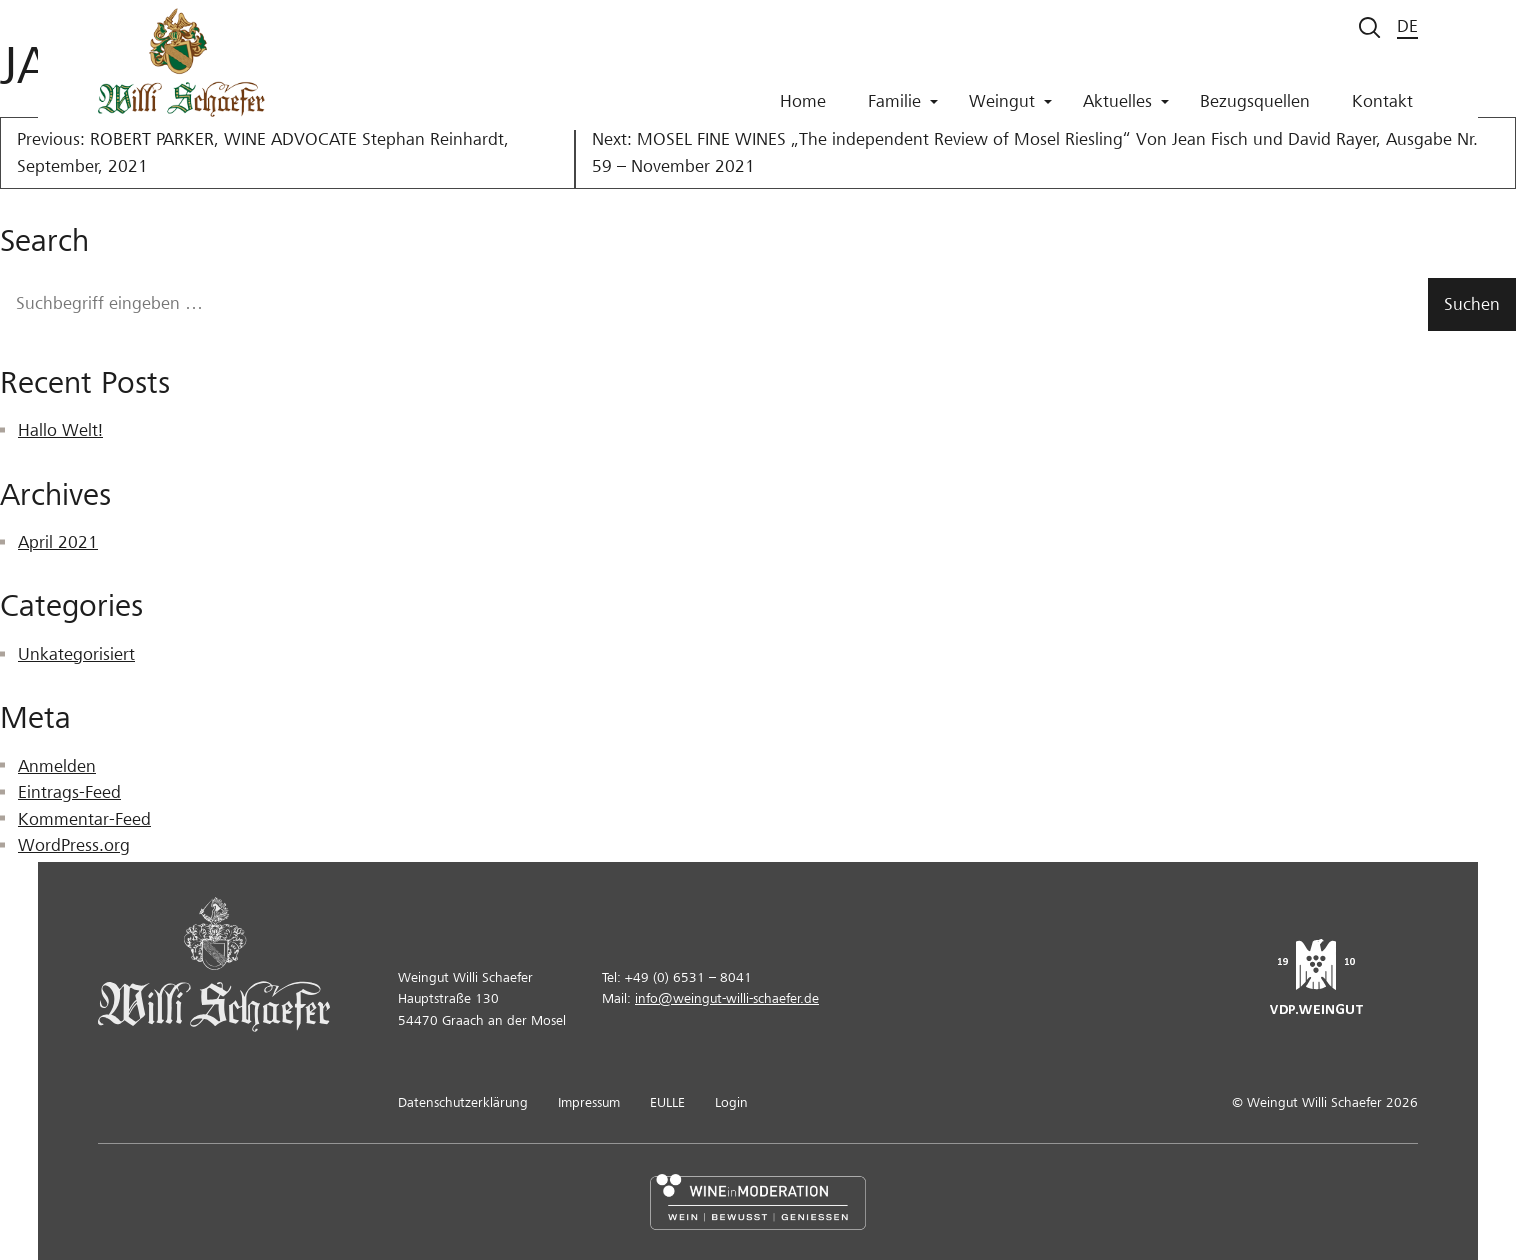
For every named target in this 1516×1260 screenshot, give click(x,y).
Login (731, 1102)
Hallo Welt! (60, 430)
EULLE (667, 1102)
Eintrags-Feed (69, 792)
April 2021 (58, 542)
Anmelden (57, 766)
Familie (903, 108)
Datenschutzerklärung (463, 1102)
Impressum (589, 1102)
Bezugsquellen (1255, 108)
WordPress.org (74, 845)
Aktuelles (1126, 108)
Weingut (1010, 108)
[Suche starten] (1370, 27)
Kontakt (1382, 108)
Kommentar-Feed (84, 819)
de (1407, 26)
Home (803, 108)
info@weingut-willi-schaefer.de (727, 998)
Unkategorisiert (76, 654)
